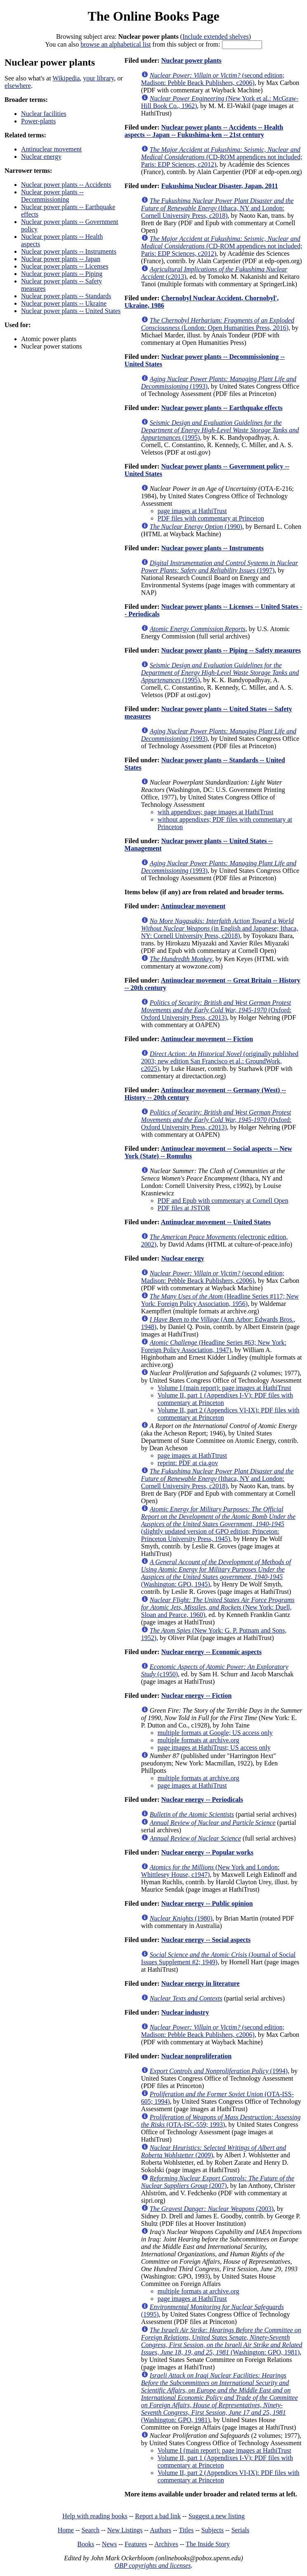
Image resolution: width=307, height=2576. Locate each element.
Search (91, 2530)
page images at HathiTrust (192, 510)
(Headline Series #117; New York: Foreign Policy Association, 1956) (220, 1300)
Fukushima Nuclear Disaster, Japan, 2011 (219, 185)
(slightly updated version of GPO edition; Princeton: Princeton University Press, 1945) (218, 1524)
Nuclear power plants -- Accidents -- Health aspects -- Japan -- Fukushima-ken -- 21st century (204, 131)
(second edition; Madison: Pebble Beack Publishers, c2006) (212, 79)
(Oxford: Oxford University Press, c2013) (216, 1010)
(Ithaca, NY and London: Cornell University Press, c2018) (217, 208)
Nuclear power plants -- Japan (60, 258)
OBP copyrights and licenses (152, 2565)
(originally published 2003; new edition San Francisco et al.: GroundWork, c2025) (220, 1061)
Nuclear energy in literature (200, 1983)
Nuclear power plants (191, 60)
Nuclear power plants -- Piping (61, 273)
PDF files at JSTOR (184, 1207)
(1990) (196, 526)
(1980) (181, 1918)
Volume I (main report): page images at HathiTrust (224, 1387)
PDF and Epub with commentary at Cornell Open (223, 1200)
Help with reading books (95, 2515)
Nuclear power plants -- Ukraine (63, 303)
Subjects (212, 2530)
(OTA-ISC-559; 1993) (221, 2121)
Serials (240, 2530)
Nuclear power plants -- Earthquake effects (222, 407)
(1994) (219, 2070)
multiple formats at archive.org (198, 1740)
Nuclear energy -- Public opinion (207, 1903)
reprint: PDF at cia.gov (188, 1462)
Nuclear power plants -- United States (70, 310)
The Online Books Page (153, 16)
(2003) (212, 2208)
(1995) (220, 430)
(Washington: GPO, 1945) (216, 1573)
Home (66, 2530)
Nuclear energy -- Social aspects (206, 1939)
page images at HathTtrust (192, 1455)
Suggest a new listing (217, 2515)
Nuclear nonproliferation (196, 2056)
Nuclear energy (41, 156)
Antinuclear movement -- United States (216, 1222)
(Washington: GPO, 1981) (221, 2341)
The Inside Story (208, 2544)
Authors (160, 2530)
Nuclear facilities (43, 113)
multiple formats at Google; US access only (215, 1732)
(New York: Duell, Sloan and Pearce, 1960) (218, 1607)
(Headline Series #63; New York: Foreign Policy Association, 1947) (213, 1346)
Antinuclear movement (51, 149)
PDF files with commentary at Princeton (211, 518)
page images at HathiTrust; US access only (214, 1747)
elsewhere (18, 85)
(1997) (219, 566)
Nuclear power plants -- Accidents (66, 184)
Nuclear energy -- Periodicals (202, 1799)
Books (85, 2544)
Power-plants (38, 121)
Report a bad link (158, 2515)
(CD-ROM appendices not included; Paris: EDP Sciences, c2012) (221, 157)
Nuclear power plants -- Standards (66, 295)
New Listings (125, 2530)
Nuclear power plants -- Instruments (68, 251)
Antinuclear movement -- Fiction (207, 1038)
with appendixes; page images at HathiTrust (216, 811)
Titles (186, 2530)
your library (98, 78)
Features (136, 2544)
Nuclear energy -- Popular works (207, 1852)
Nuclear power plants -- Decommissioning (52, 196)
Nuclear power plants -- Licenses (64, 266)
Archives (166, 2544)
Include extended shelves (215, 36)
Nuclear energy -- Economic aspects (211, 1651)
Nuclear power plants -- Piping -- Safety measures (231, 650)
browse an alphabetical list (115, 44)
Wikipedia (66, 78)
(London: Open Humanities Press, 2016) (217, 324)
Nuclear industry (185, 2012)
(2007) (217, 2182)
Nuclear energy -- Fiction (196, 1695)
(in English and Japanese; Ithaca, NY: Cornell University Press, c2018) (219, 928)
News (109, 2544)
